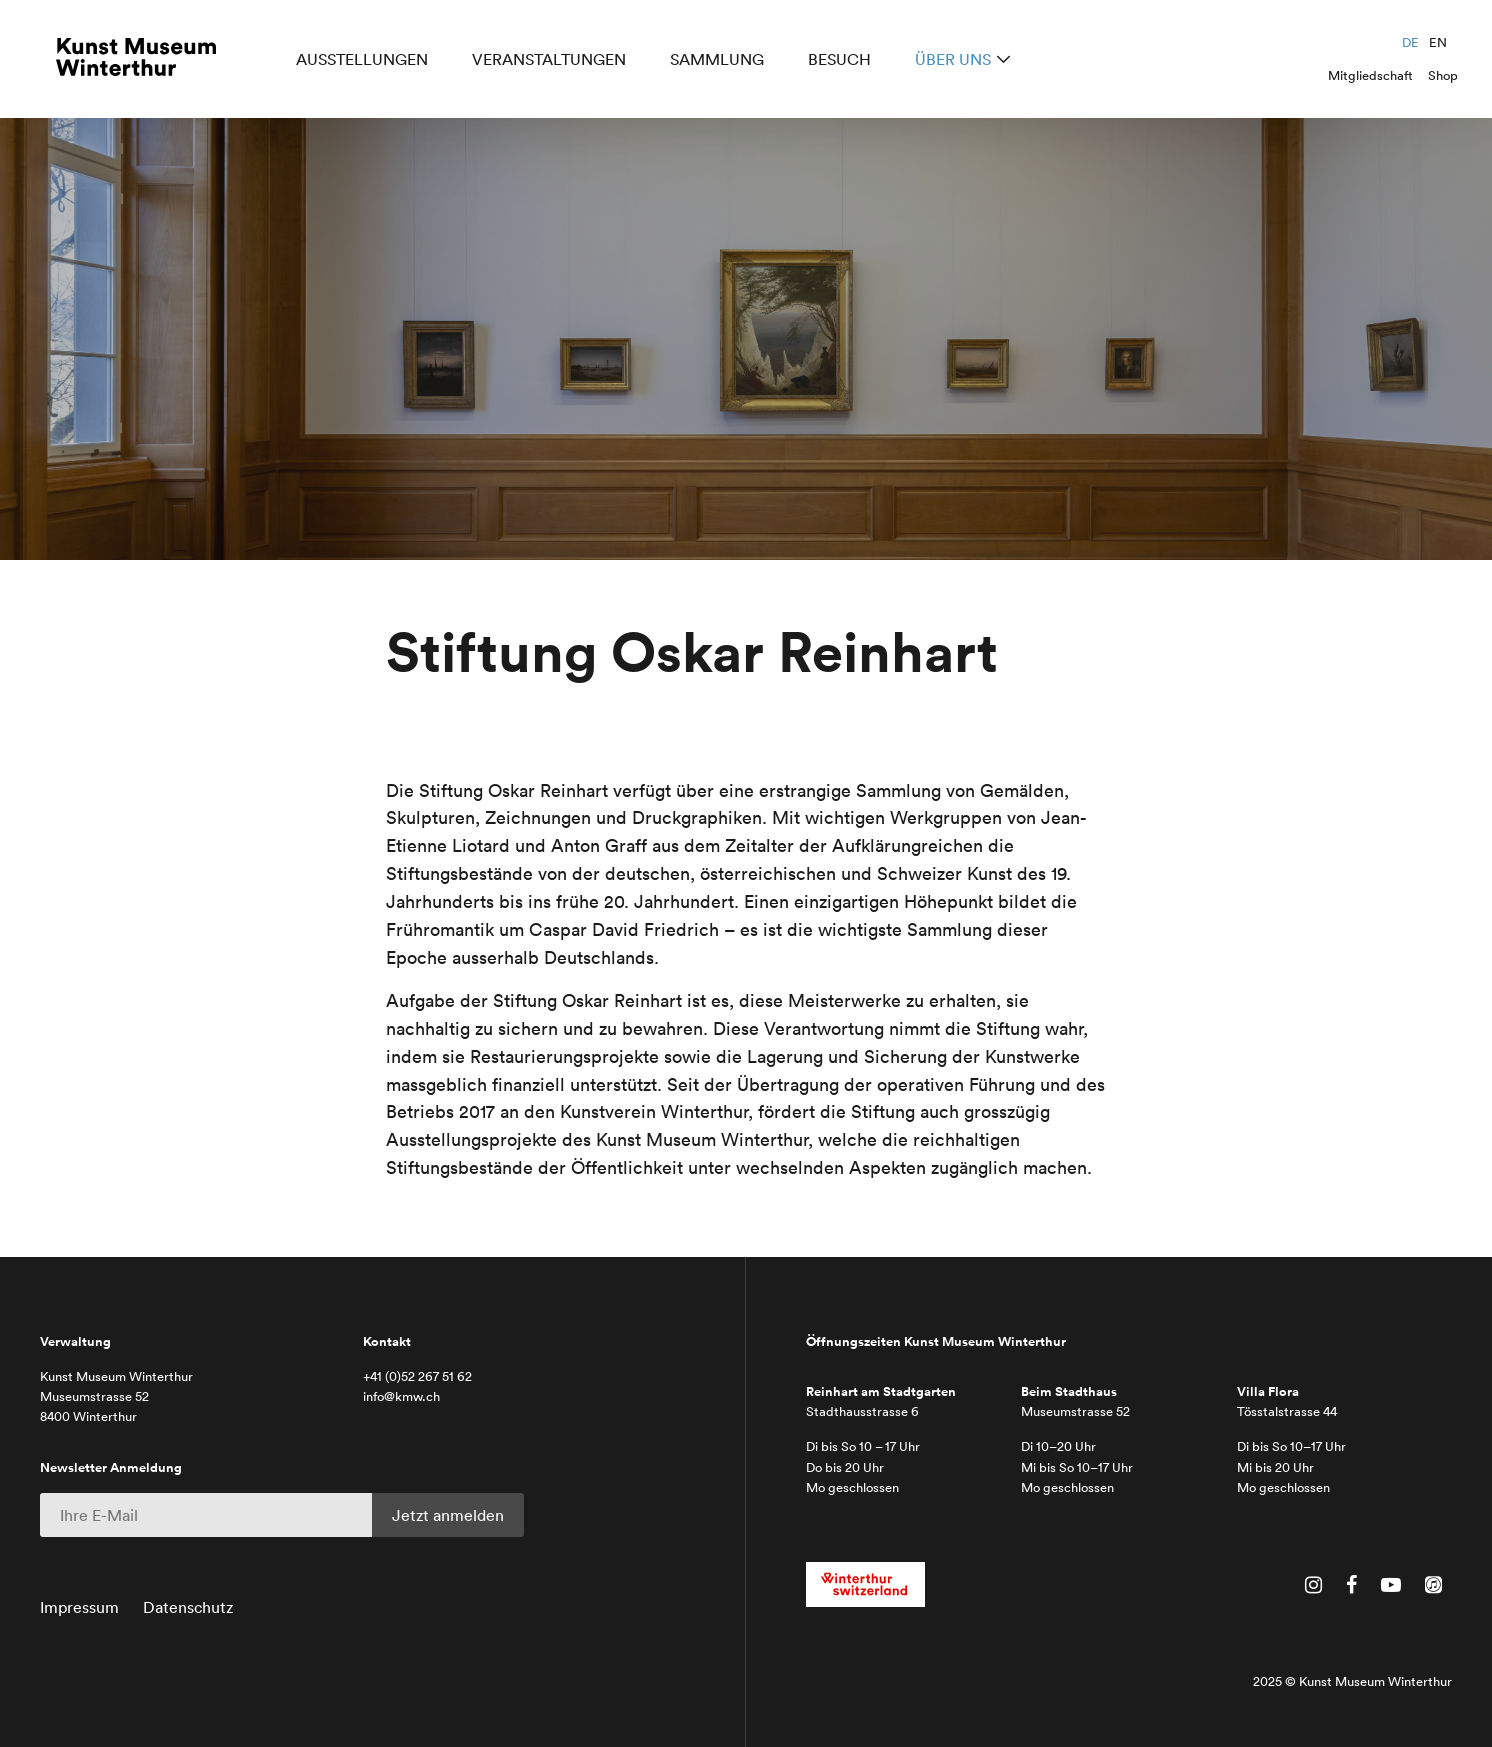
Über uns (957, 62)
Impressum (79, 1607)
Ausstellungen (366, 62)
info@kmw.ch (401, 1396)
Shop (1443, 75)
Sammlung (721, 62)
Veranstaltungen (553, 62)
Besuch (843, 62)
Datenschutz (188, 1607)
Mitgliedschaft (1370, 75)
